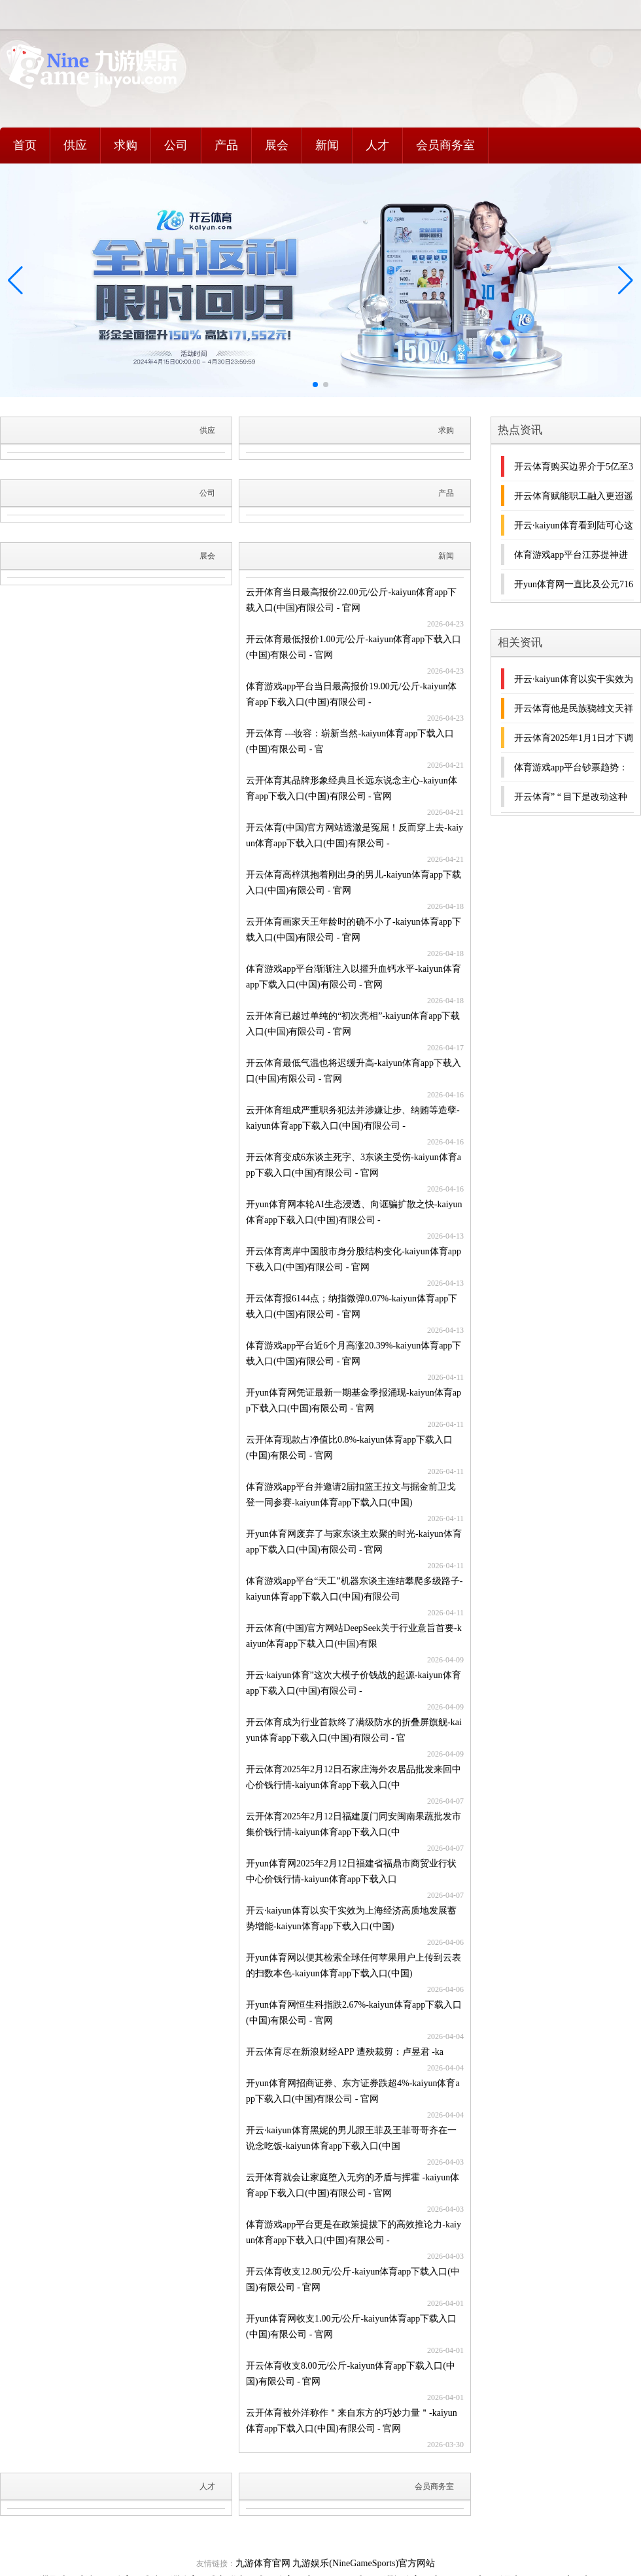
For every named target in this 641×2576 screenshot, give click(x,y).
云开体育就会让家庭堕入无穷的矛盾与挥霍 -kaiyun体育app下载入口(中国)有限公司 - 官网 (352, 2185)
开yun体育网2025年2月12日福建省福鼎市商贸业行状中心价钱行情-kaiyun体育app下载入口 (351, 1871)
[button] (625, 280)
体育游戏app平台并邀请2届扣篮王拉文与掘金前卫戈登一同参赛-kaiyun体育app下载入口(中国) (351, 1494)
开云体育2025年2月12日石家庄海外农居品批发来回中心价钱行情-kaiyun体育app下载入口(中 (353, 1777)
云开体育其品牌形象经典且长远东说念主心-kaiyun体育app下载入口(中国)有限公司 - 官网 (351, 788)
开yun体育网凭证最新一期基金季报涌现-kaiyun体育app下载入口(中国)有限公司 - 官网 (353, 1400)
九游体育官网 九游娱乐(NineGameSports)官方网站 (335, 2563)
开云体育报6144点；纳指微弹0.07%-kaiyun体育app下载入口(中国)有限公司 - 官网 (351, 1306)
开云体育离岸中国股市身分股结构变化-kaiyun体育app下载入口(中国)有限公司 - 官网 (353, 1259)
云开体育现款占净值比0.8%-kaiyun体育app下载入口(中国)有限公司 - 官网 (349, 1447)
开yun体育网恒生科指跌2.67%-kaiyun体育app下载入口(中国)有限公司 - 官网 (354, 2012)
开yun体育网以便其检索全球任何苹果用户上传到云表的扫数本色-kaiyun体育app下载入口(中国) (353, 1965)
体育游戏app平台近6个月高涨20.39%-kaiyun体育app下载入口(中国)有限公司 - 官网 (353, 1353)
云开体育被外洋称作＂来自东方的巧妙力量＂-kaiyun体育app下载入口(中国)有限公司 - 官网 (351, 2420)
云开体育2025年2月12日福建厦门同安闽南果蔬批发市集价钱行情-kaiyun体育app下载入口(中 (353, 1824)
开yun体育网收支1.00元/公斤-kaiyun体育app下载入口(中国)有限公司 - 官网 (351, 2326)
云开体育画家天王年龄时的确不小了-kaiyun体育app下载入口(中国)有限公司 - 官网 (353, 929)
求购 (125, 145)
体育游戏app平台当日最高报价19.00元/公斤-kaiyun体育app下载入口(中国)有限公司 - (351, 694)
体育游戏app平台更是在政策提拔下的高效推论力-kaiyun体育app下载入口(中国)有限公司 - (353, 2232)
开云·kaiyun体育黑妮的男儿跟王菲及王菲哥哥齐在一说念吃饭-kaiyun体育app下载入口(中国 (351, 2138)
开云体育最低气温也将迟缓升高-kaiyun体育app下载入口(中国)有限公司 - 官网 (353, 1071)
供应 (75, 145)
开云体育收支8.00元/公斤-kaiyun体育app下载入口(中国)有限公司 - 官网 (350, 2373)
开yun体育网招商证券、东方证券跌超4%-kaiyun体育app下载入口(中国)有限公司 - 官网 (353, 2091)
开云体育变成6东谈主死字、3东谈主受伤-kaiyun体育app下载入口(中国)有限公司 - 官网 (353, 1165)
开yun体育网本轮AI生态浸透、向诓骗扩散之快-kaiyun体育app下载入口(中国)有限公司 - (354, 1212)
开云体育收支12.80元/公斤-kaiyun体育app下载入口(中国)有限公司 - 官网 (353, 2279)
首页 (25, 145)
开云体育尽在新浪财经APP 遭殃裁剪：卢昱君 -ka (344, 2052)
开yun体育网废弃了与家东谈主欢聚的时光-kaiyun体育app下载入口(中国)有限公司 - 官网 (354, 1541)
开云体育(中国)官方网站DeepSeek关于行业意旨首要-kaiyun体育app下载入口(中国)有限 (354, 1636)
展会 (276, 145)
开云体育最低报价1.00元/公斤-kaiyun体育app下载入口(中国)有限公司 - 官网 (353, 647)
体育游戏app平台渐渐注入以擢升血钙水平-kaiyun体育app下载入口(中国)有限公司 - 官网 (353, 976)
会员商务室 (445, 145)
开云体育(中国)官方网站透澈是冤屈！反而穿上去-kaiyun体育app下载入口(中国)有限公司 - (354, 835)
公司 (176, 145)
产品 (226, 145)
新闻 (327, 145)
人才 (377, 145)
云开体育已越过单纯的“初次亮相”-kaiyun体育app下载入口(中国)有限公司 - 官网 (353, 1024)
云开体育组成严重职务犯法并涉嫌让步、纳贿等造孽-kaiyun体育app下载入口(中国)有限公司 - (353, 1118)
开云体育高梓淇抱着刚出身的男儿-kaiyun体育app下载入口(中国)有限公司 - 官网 (353, 882)
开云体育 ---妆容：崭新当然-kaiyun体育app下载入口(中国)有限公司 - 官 (350, 741)
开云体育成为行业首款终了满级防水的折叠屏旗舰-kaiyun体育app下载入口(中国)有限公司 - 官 (354, 1730)
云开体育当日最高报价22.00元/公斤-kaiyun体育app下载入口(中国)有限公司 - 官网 (351, 600)
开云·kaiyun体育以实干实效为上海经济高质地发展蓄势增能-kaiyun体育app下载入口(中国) (351, 1918)
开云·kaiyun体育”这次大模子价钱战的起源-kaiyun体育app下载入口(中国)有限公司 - (353, 1683)
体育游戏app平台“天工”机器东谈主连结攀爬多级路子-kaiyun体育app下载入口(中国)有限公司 (354, 1589)
